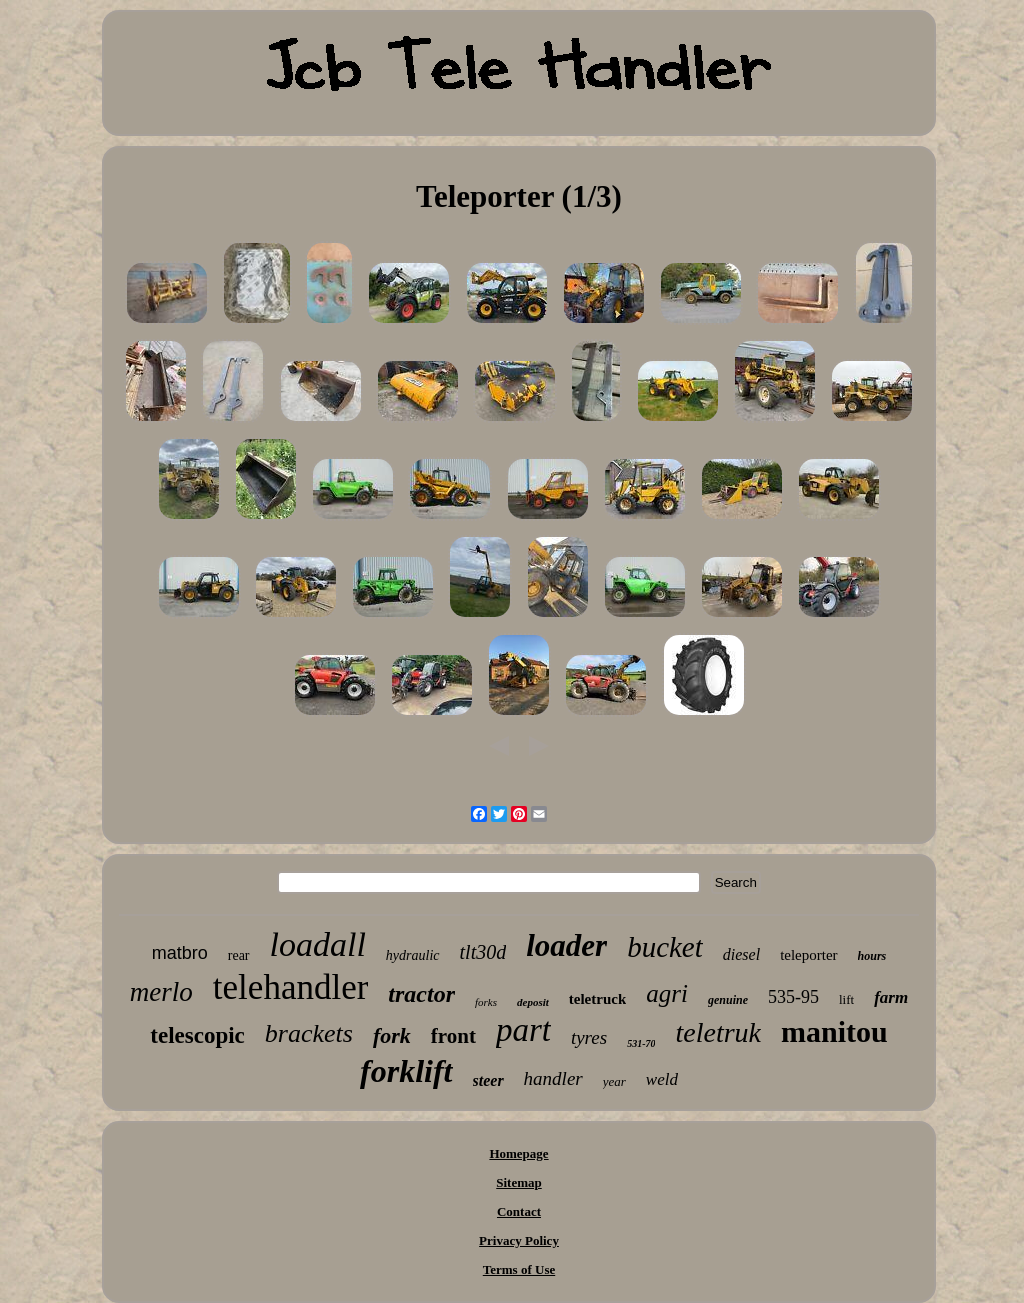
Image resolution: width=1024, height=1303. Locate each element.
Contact (519, 1211)
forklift (406, 1071)
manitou (834, 1031)
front (453, 1036)
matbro (180, 953)
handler (553, 1078)
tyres (589, 1037)
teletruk (718, 1032)
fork (392, 1035)
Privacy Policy (519, 1240)
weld (662, 1079)
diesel (741, 954)
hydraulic (413, 955)
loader (566, 945)
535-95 (793, 997)
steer (488, 1080)
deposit (533, 1002)
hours (872, 956)
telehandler (290, 987)
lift (846, 999)
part (523, 1030)
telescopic (197, 1035)
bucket (665, 947)
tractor (421, 994)
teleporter (808, 955)
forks (486, 1002)
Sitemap (519, 1182)
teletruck (597, 999)
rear (239, 955)
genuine (728, 1000)
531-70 (641, 1043)
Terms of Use (519, 1269)
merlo (161, 992)
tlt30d (483, 952)
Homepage (518, 1153)
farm (891, 997)
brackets (309, 1033)
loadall (318, 944)
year (614, 1081)
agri (667, 993)
